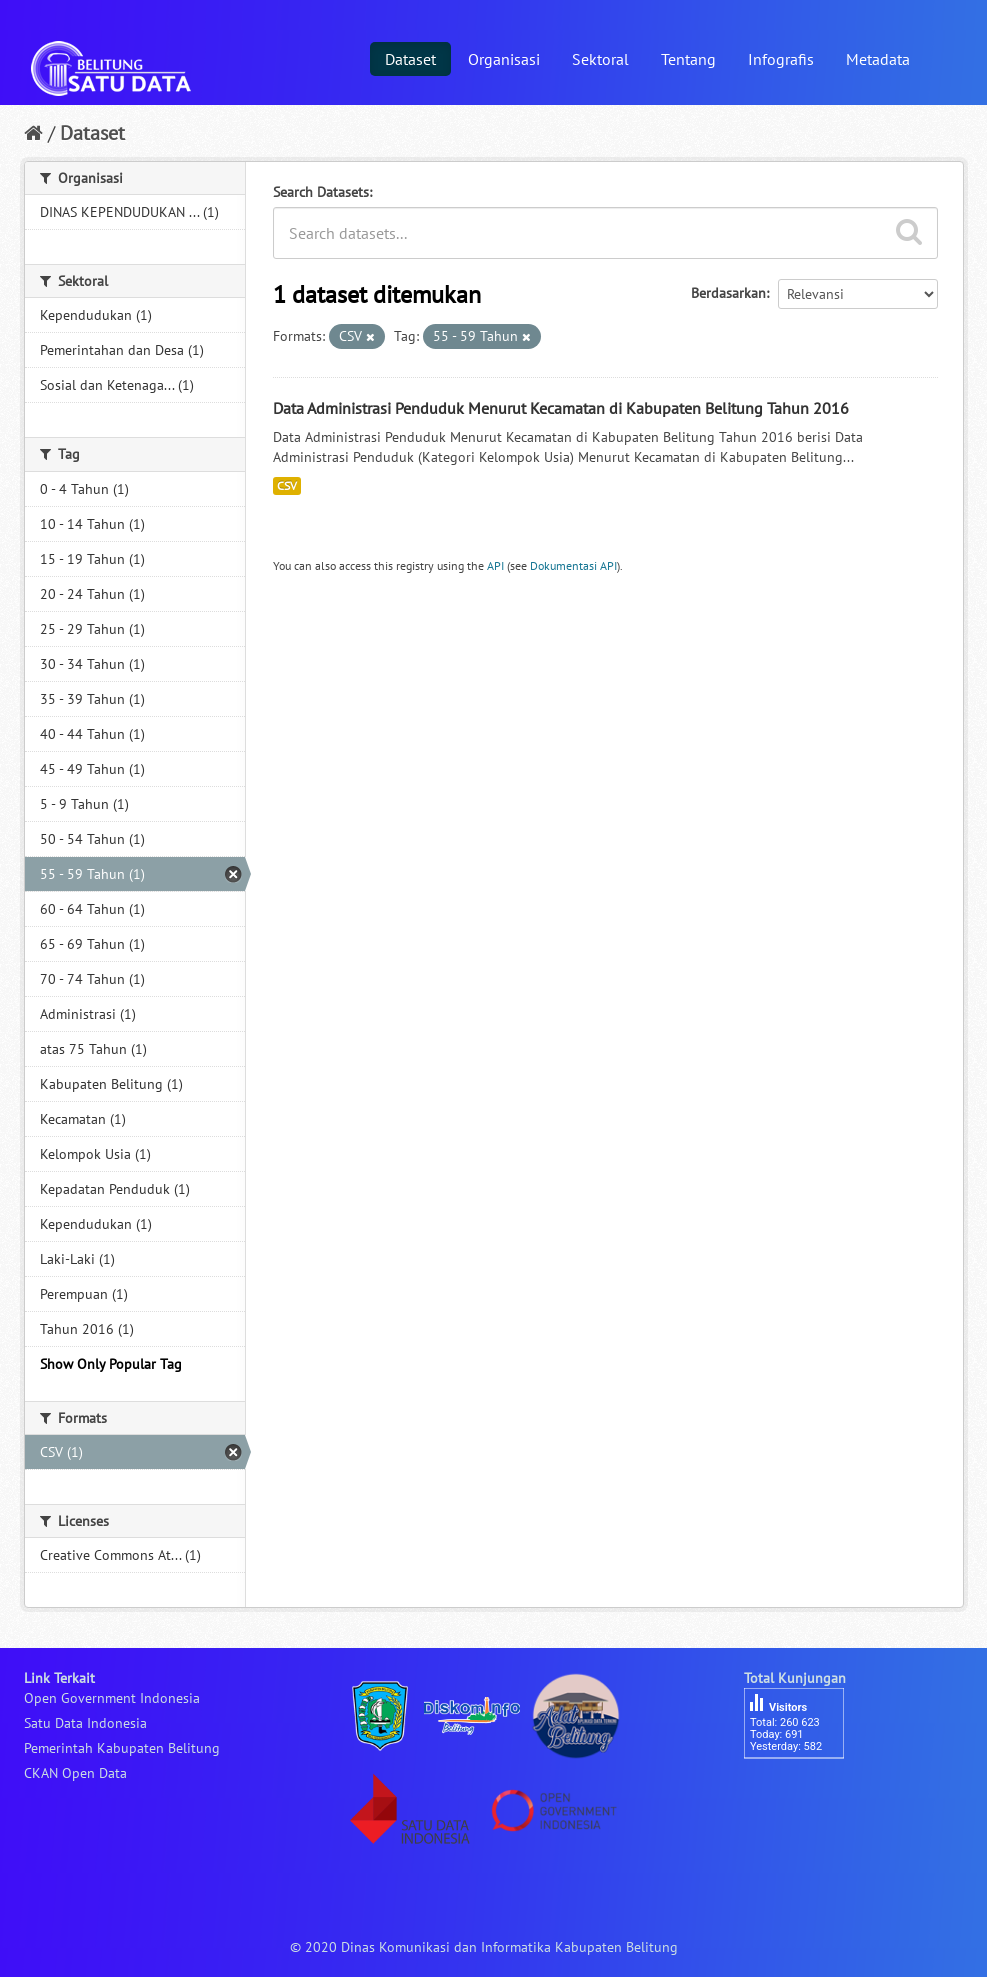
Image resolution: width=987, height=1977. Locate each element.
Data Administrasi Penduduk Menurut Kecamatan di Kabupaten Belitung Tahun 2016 (561, 408)
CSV (287, 485)
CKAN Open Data (75, 1773)
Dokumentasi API (573, 565)
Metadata (878, 59)
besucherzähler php (804, 1793)
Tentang (688, 59)
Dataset (410, 59)
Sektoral (600, 59)
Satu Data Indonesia (85, 1723)
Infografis (781, 59)
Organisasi (504, 59)
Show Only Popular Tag (111, 1364)
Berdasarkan (728, 293)
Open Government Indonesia (112, 1698)
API (495, 565)
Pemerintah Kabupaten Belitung (122, 1748)
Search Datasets (321, 192)
